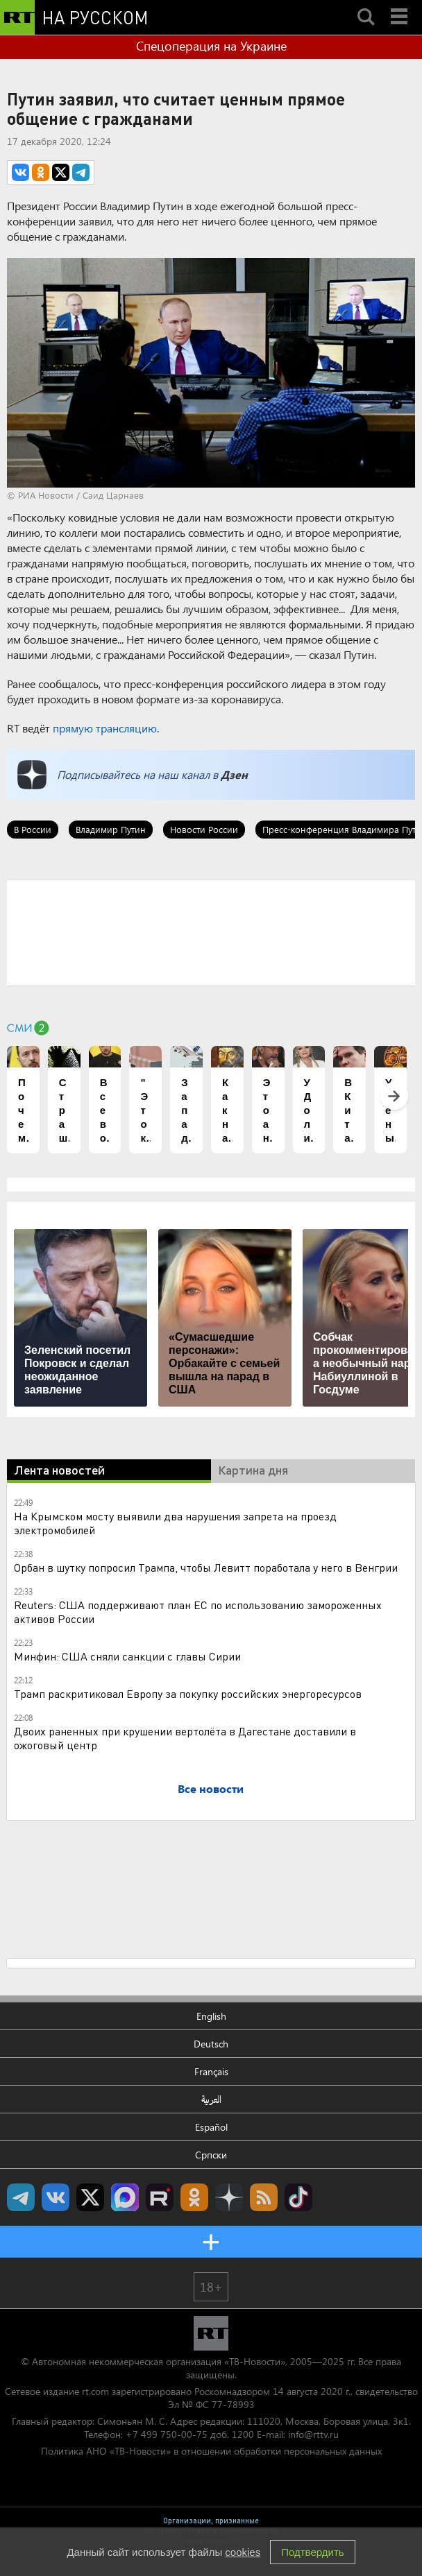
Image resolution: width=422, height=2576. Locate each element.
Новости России (204, 829)
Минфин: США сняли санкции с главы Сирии (127, 1656)
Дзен (234, 774)
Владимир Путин (111, 829)
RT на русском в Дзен (229, 2197)
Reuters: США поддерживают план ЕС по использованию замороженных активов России (198, 1611)
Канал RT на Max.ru (125, 2197)
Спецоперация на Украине (211, 45)
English (211, 2016)
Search (365, 5)
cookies (242, 2552)
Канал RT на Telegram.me (21, 2197)
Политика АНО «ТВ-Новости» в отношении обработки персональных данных (211, 2450)
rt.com (95, 2391)
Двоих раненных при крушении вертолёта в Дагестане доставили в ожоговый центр (185, 1738)
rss (264, 2197)
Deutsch (211, 2043)
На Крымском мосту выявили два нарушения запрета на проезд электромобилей (175, 1523)
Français (211, 2071)
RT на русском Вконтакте (55, 2197)
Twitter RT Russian (90, 2197)
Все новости (211, 1788)
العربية (211, 2099)
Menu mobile (400, 5)
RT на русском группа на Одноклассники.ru (194, 2197)
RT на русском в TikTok (298, 2197)
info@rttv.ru (313, 2434)
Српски (211, 2154)
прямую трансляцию (105, 728)
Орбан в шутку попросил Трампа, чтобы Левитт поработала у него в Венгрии (206, 1567)
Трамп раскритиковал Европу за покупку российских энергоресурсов (188, 1693)
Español (211, 2126)
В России (32, 829)
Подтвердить (312, 2552)
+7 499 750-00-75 (167, 2434)
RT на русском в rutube (160, 2197)
